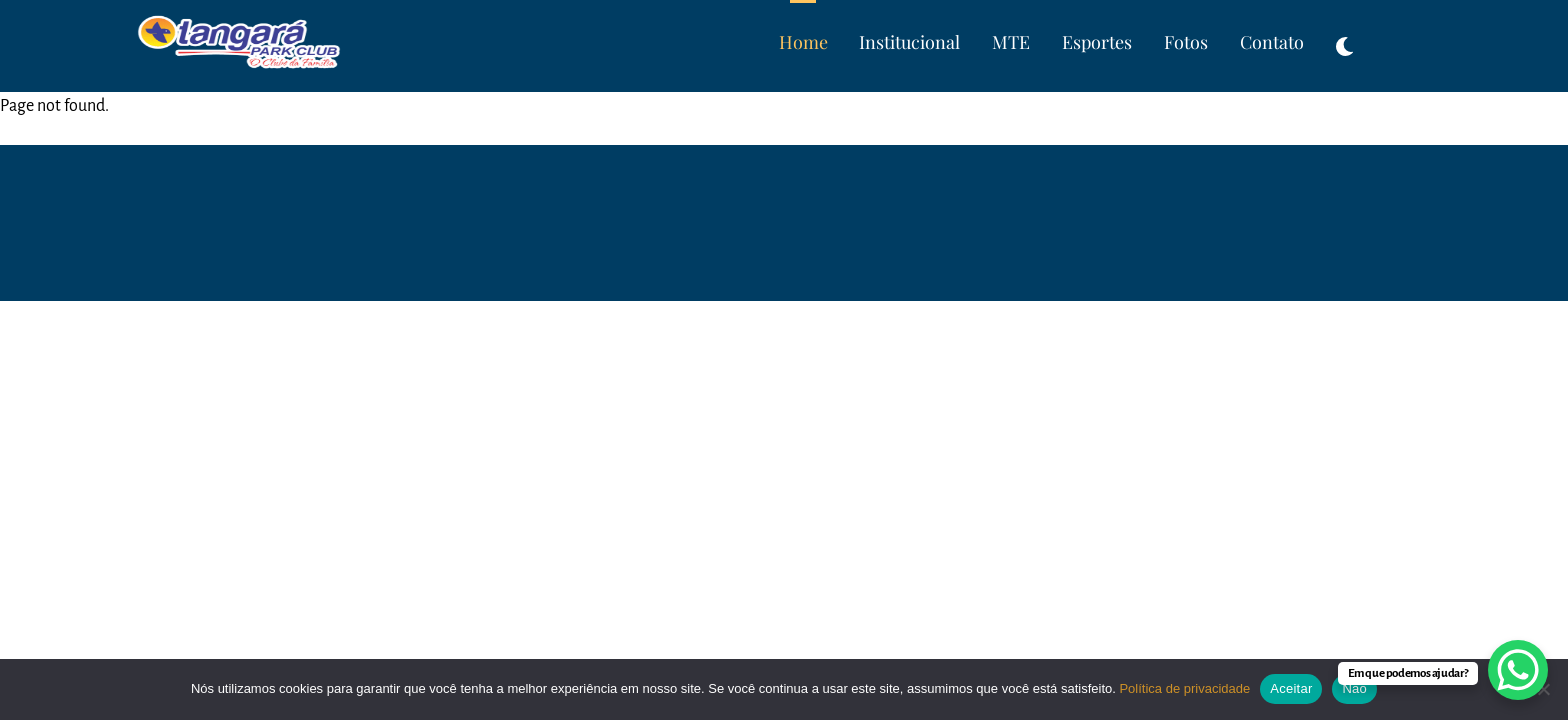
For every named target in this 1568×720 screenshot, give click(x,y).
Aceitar (1291, 688)
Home (803, 42)
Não (1354, 688)
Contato (1272, 42)
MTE (1011, 42)
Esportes (1097, 42)
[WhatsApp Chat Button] (1518, 670)
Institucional (909, 42)
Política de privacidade (1184, 688)
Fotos (1186, 42)
